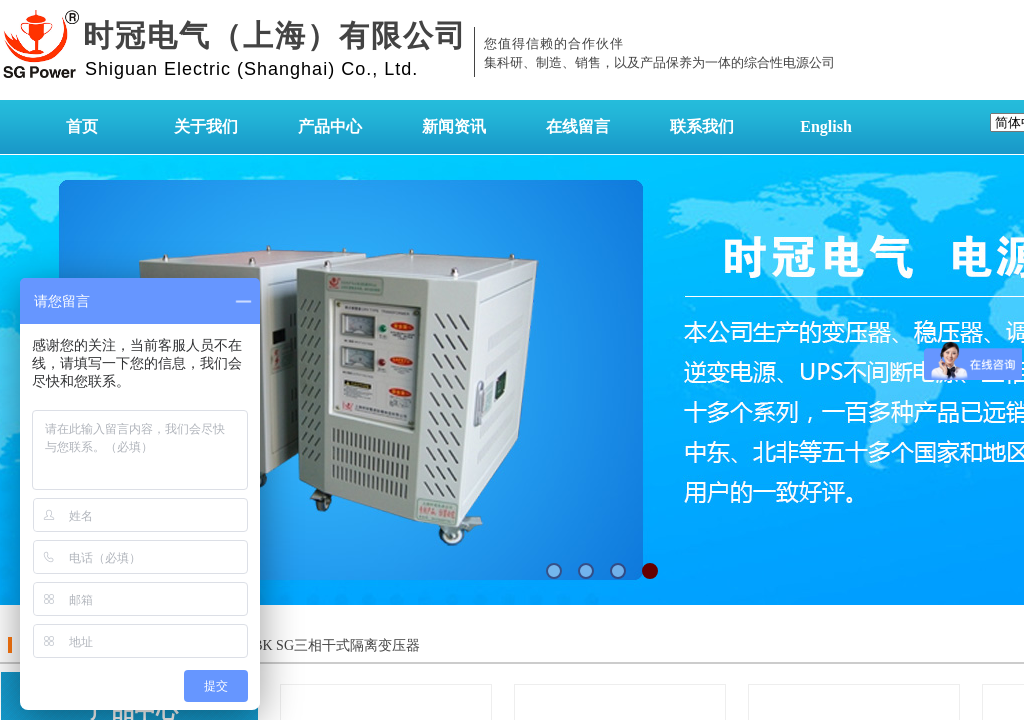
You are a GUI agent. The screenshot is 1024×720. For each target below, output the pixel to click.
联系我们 (702, 126)
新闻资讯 (454, 126)
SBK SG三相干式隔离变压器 (332, 645)
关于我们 (206, 126)
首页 (82, 126)
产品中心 (330, 126)
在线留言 (578, 126)
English (826, 126)
